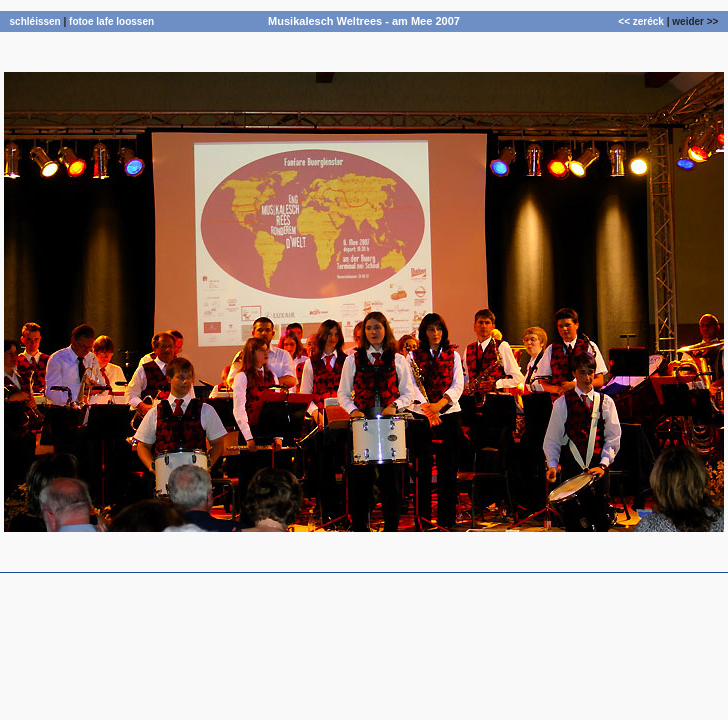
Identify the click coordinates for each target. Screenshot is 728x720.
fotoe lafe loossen (111, 21)
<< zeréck (641, 21)
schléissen (35, 21)
